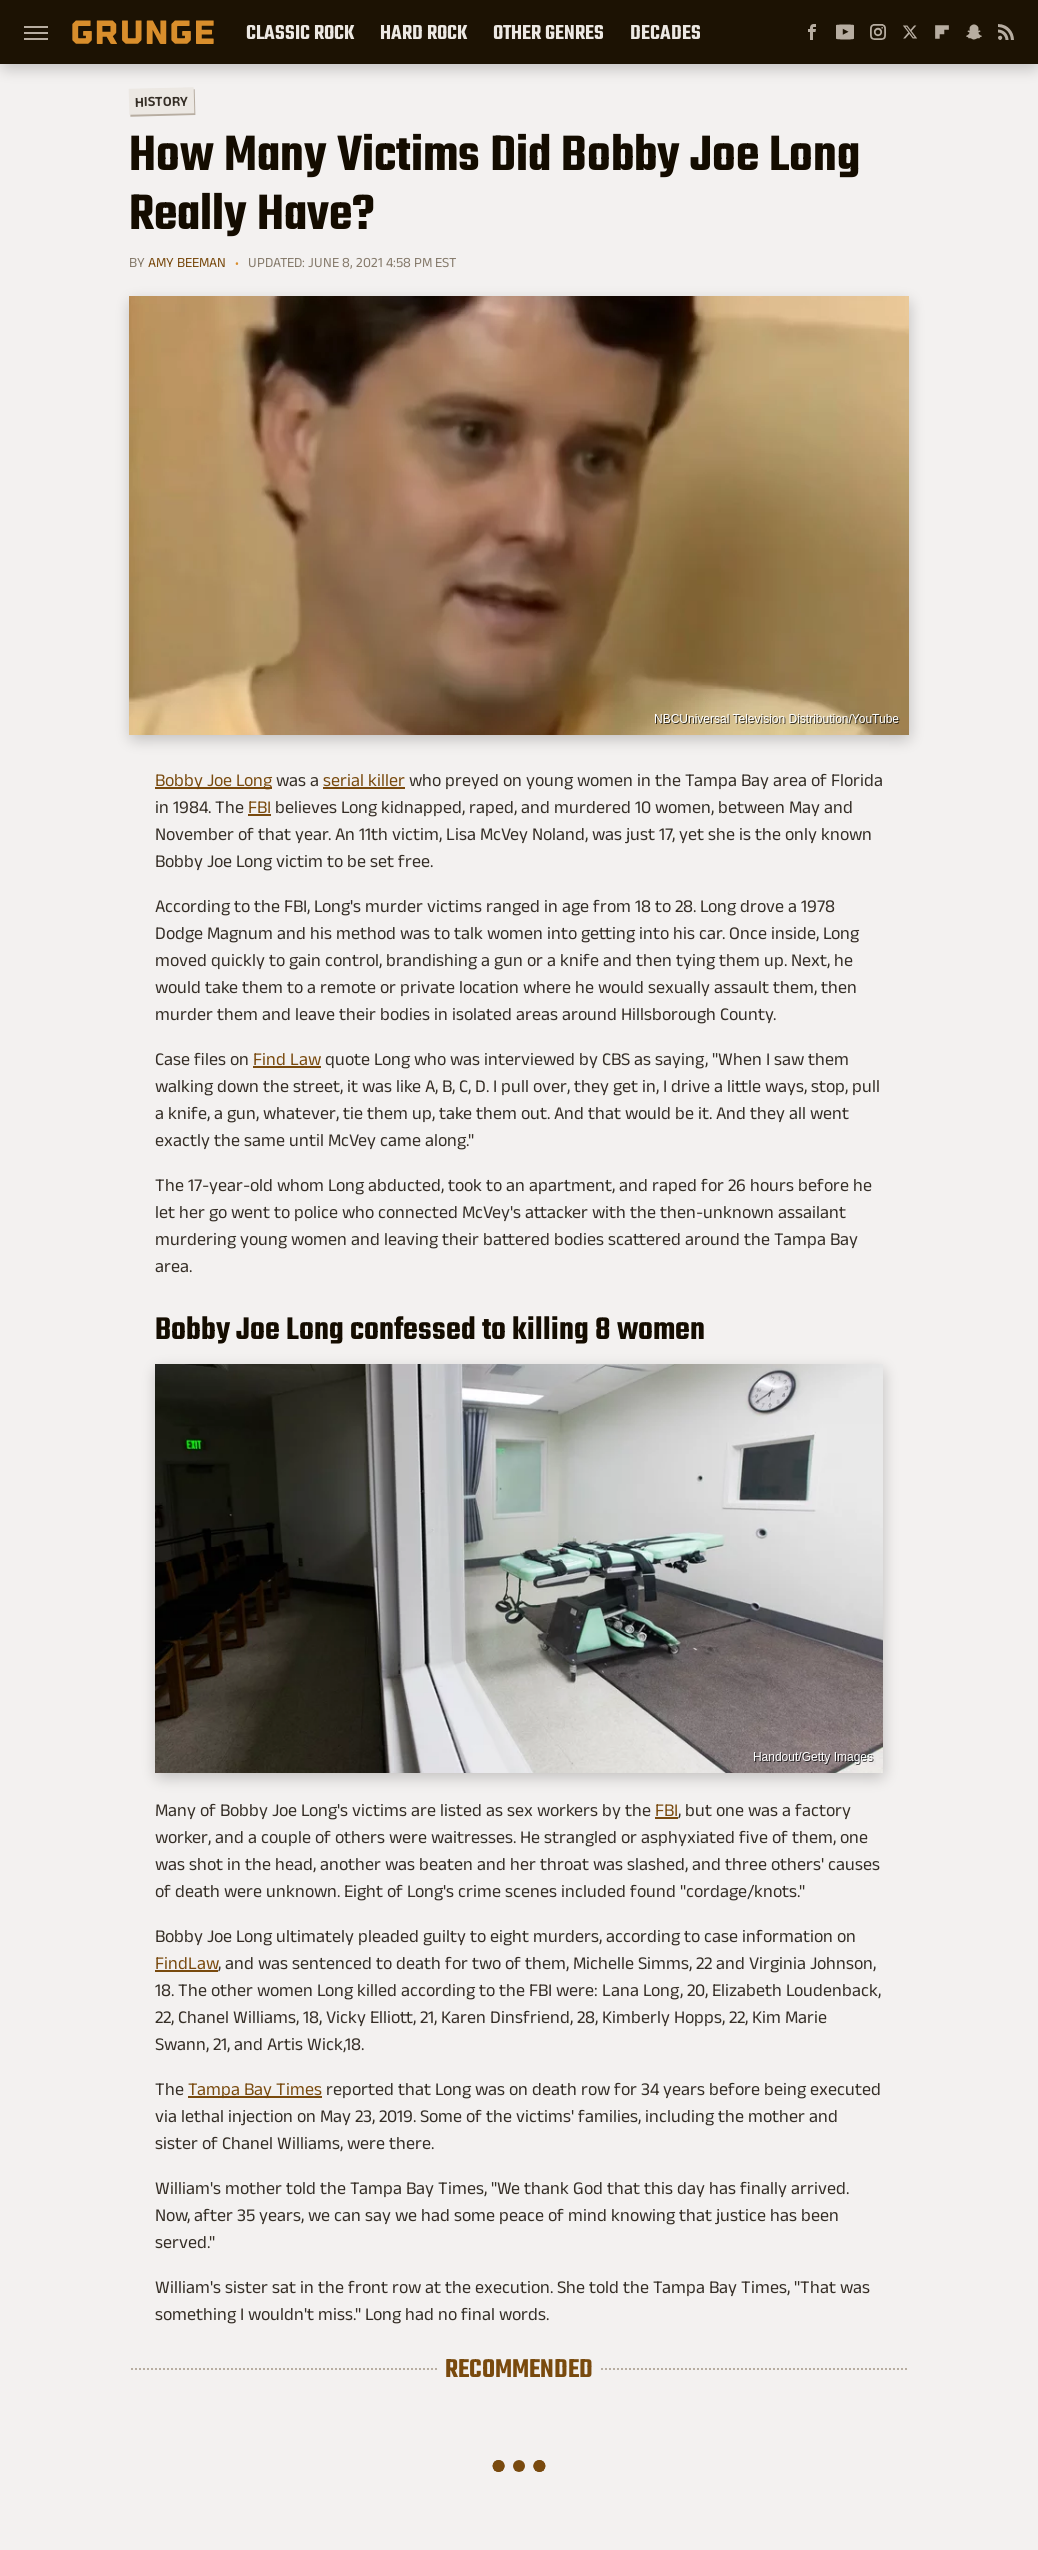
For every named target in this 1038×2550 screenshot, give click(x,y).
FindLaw (186, 1963)
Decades (665, 32)
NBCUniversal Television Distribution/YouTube (776, 719)
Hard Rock (423, 32)
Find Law (287, 1059)
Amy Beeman (187, 262)
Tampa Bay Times (255, 2089)
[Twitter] (910, 32)
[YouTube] (845, 32)
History (161, 100)
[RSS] (1006, 32)
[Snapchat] (974, 32)
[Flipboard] (942, 32)
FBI (259, 807)
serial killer (364, 780)
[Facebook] (812, 32)
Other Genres (548, 32)
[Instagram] (878, 32)
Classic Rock (300, 32)
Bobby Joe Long (213, 780)
